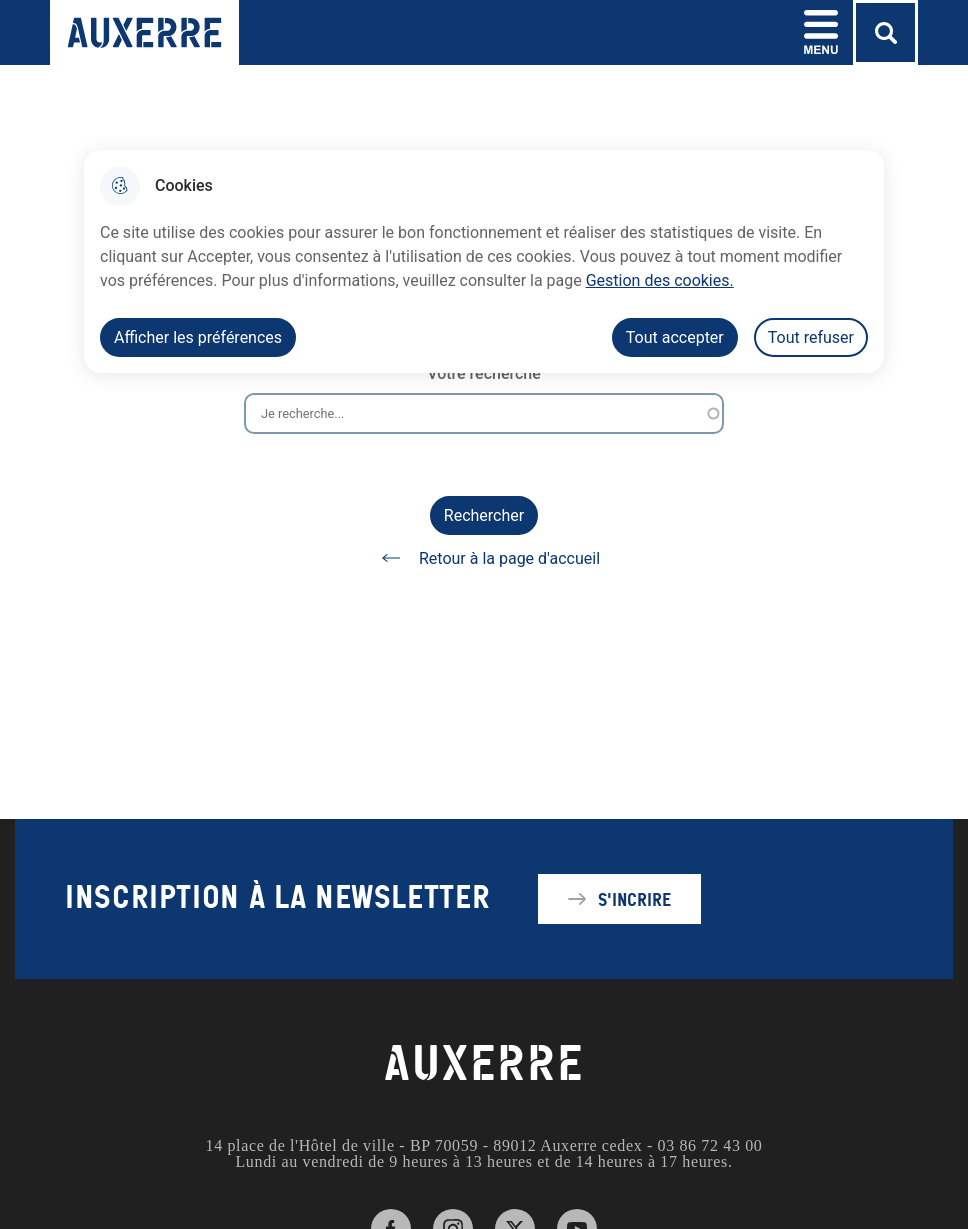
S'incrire (634, 899)
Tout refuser (811, 337)
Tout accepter (675, 337)
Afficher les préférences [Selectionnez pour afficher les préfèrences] (198, 337)
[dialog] (484, 261)
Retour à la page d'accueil (484, 558)
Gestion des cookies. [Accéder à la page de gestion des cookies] (660, 280)
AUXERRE (484, 1064)
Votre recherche (484, 373)
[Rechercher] (885, 32)
